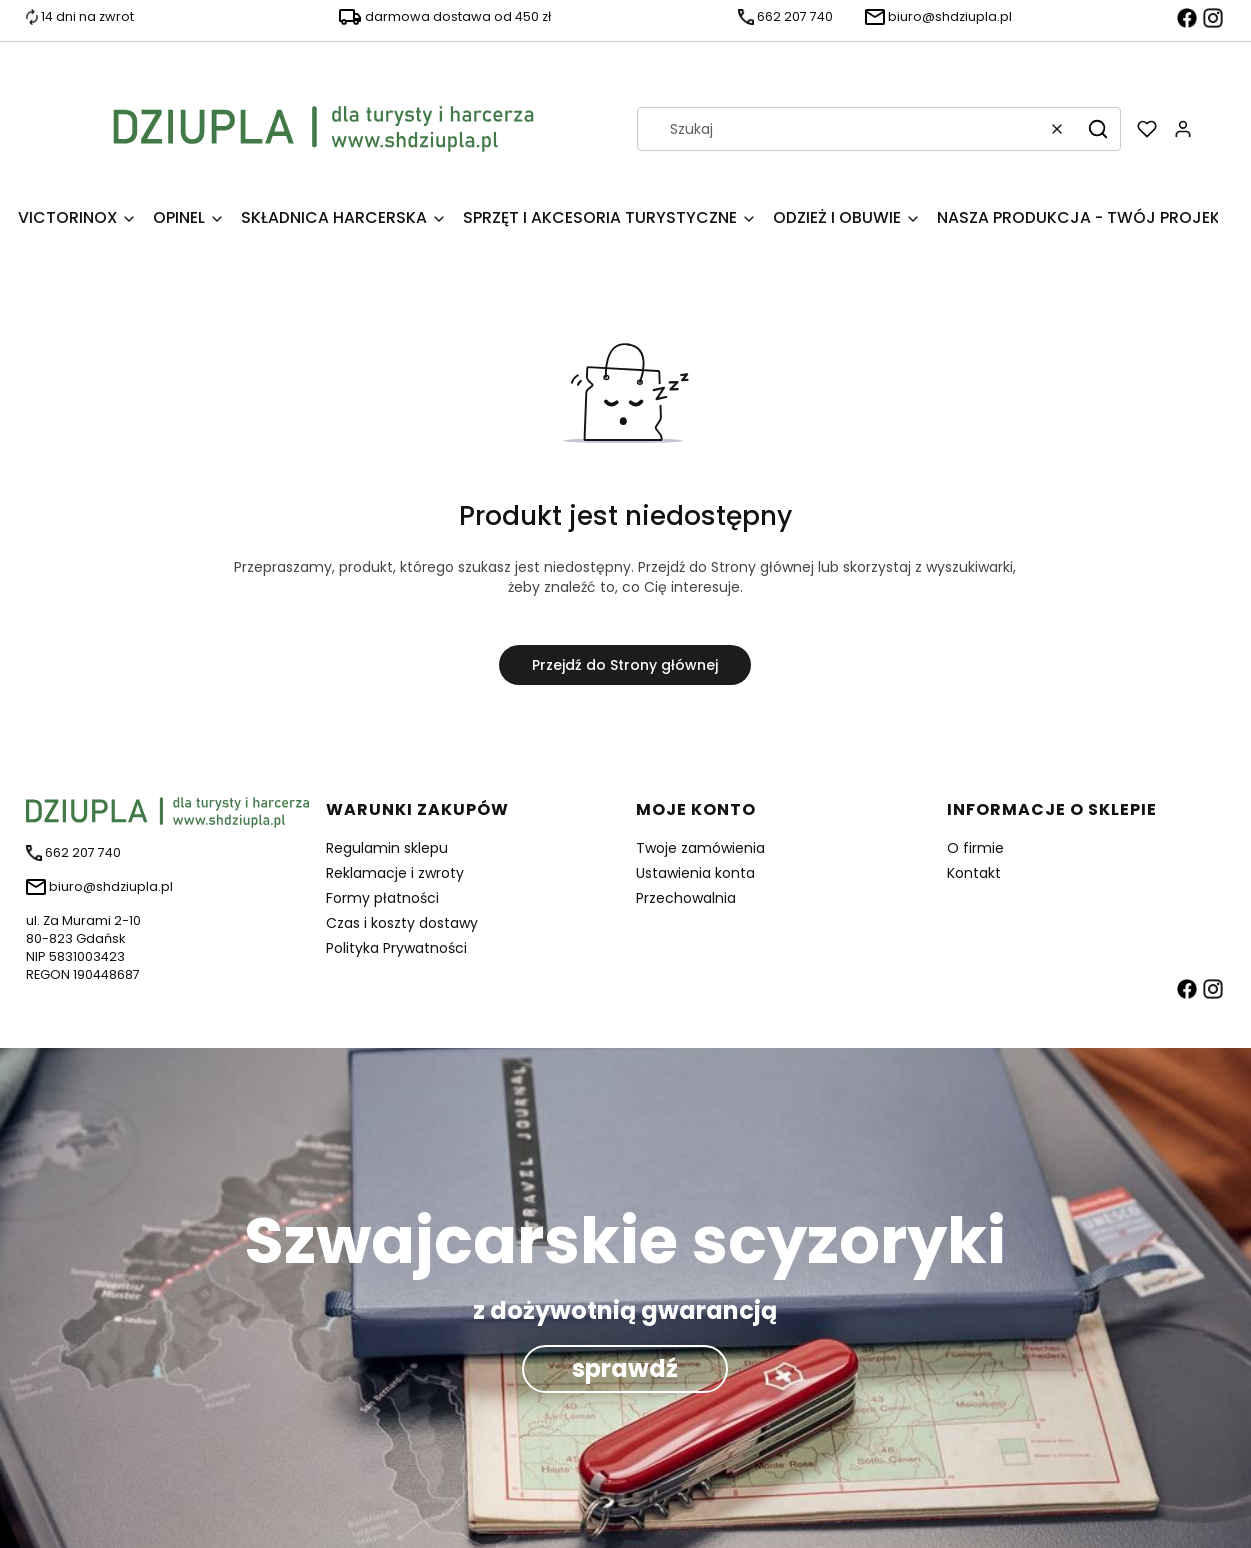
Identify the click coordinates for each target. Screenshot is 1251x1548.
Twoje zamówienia (700, 848)
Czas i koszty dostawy (402, 923)
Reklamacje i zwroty (395, 873)
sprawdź (625, 1368)
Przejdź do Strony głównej (625, 665)
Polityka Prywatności (396, 948)
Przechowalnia (686, 898)
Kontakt (974, 873)
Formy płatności (382, 898)
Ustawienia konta (695, 873)
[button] (1098, 129)
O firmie (975, 848)
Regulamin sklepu (387, 848)
